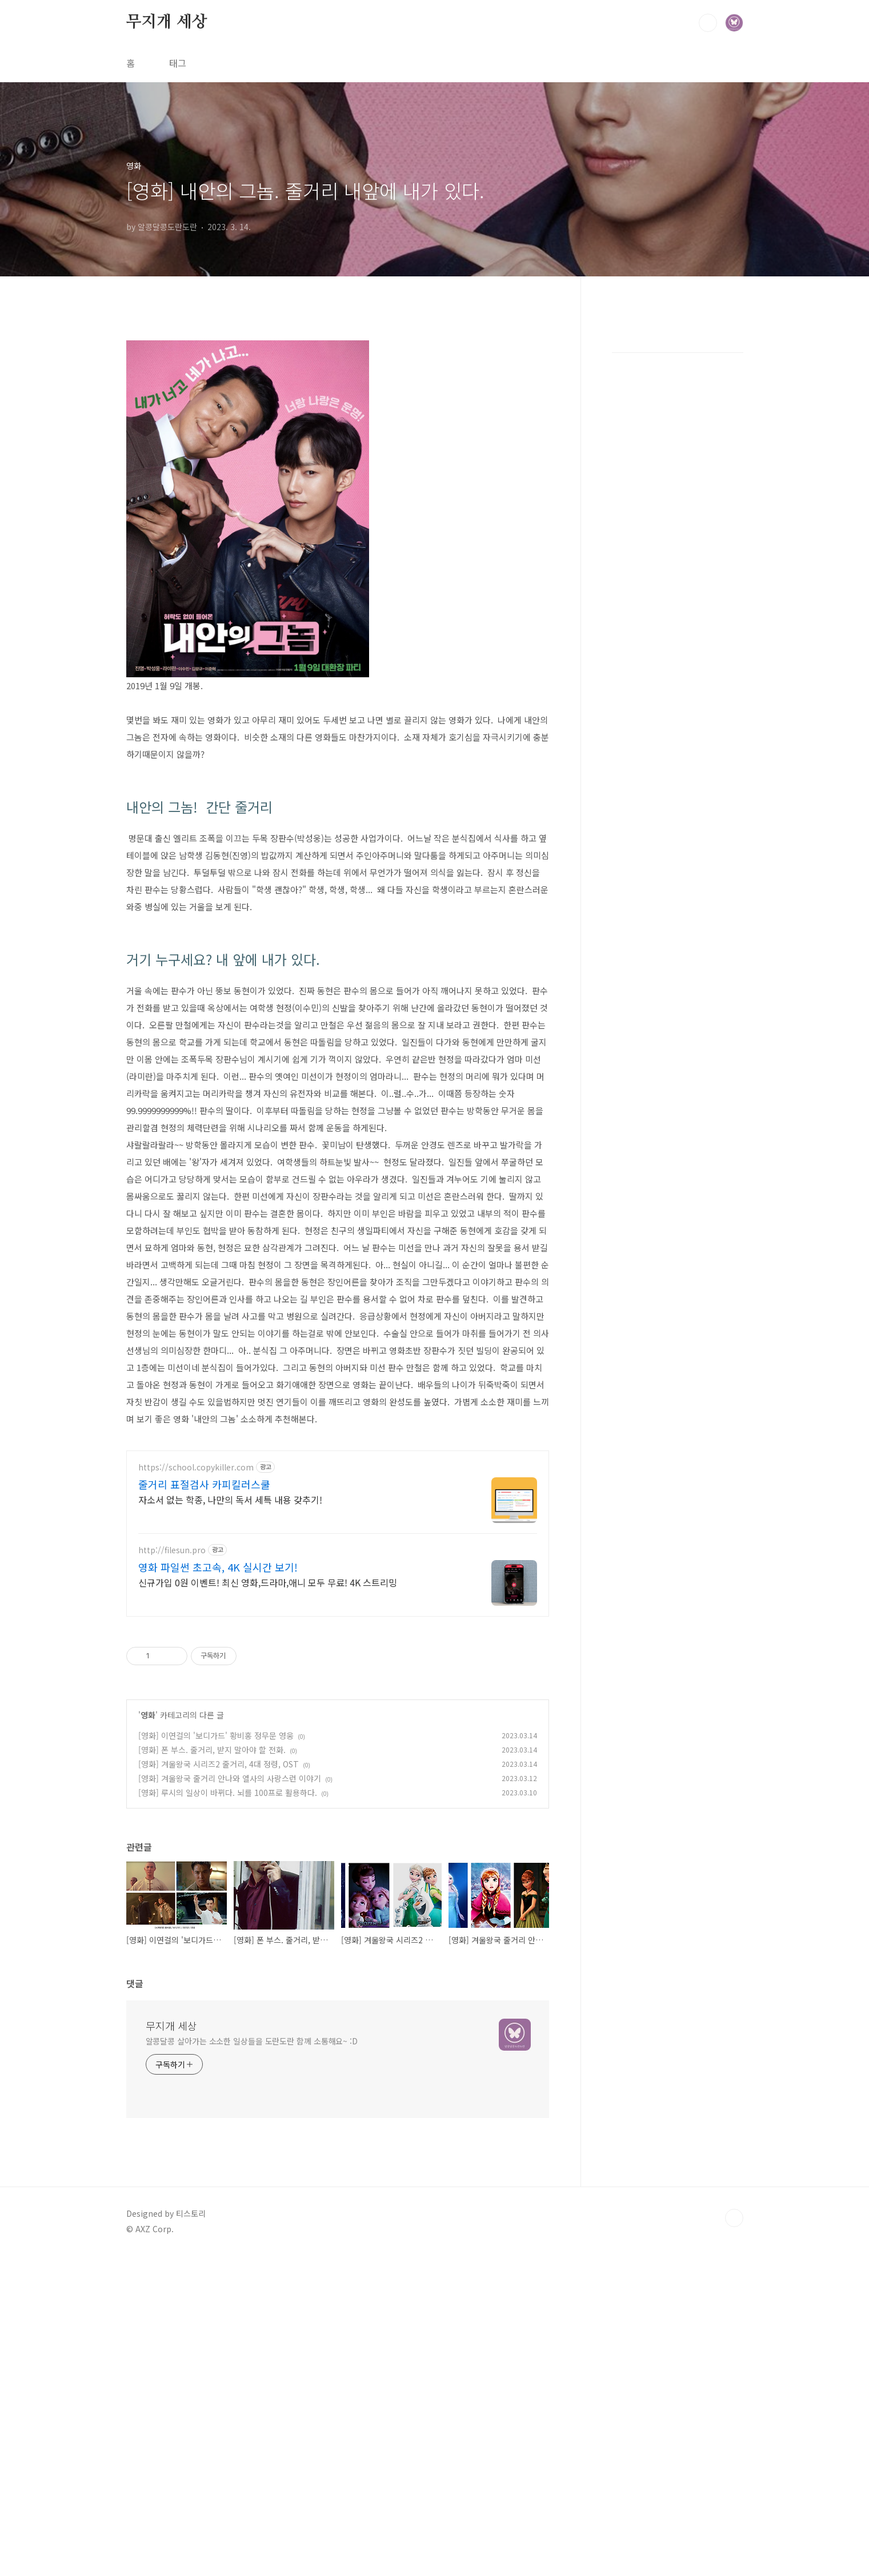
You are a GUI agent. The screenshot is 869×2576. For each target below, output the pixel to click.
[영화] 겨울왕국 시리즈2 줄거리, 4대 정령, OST (218, 2083)
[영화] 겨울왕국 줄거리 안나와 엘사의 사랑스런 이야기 (229, 2098)
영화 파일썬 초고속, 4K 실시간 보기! (218, 1887)
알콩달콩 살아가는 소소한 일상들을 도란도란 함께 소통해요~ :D (252, 2360)
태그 (177, 63)
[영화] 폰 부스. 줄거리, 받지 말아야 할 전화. (212, 2069)
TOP (734, 2538)
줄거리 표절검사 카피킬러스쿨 (204, 1804)
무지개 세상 (166, 22)
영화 (148, 2034)
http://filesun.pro (172, 1870)
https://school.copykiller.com (196, 1787)
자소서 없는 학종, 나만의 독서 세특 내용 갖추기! (230, 1819)
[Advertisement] (337, 409)
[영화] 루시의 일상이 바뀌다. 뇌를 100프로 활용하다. (227, 2112)
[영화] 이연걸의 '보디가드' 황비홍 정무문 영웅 (216, 2055)
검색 (707, 22)
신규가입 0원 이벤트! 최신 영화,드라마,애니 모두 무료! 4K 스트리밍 (267, 1901)
